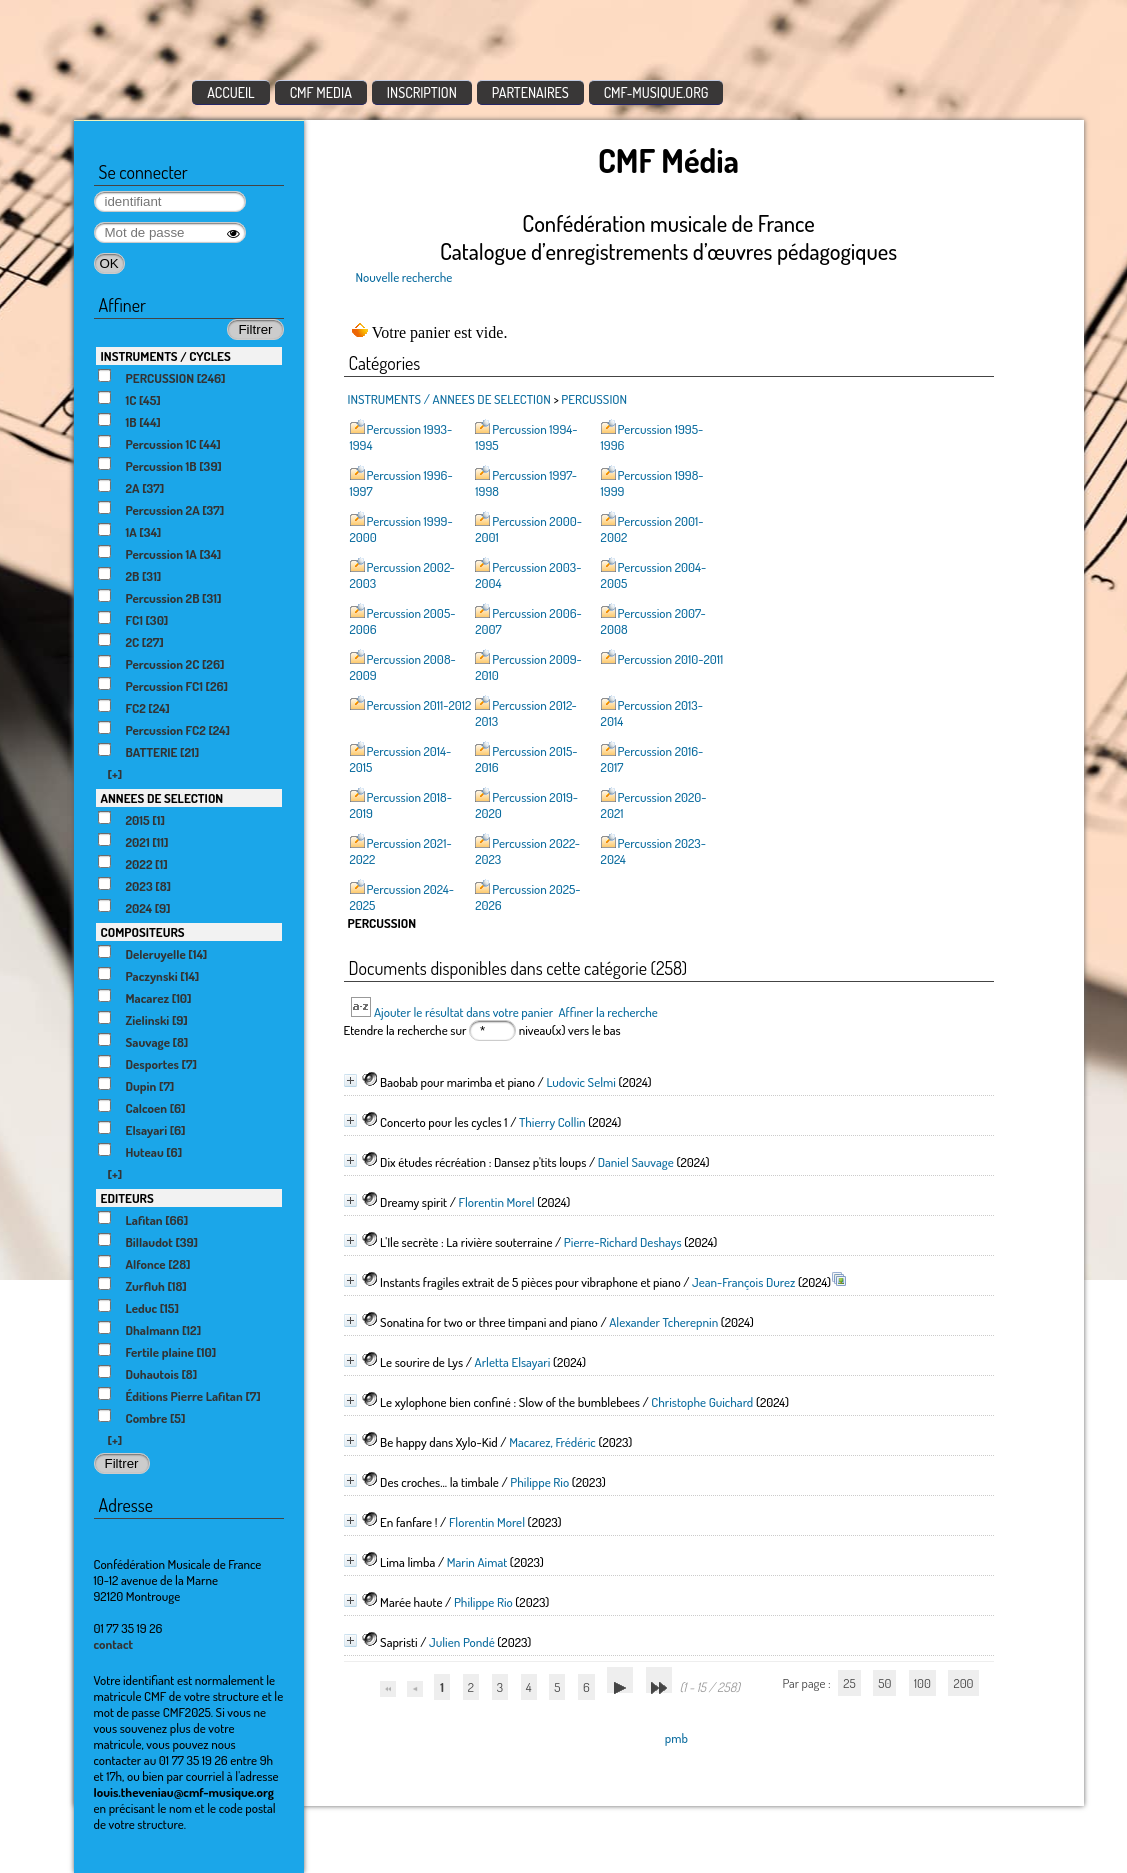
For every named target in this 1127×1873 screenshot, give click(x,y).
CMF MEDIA (321, 92)
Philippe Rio (539, 1482)
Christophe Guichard (702, 1402)
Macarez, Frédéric (552, 1442)
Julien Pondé (462, 1642)
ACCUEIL (231, 92)
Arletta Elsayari (513, 1362)
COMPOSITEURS (143, 932)
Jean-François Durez (743, 1282)
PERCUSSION (594, 399)
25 (849, 1683)
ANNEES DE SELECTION (162, 798)
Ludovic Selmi (580, 1082)
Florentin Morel (496, 1202)
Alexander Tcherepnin (663, 1322)
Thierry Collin (552, 1122)
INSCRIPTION (422, 92)
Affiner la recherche (607, 1012)
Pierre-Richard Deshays (623, 1242)
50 (884, 1683)
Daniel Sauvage (636, 1162)
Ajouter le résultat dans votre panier (463, 1012)
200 (963, 1683)
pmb (676, 1738)
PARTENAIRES (530, 92)
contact (114, 1644)
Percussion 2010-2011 (671, 659)
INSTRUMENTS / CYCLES (166, 356)
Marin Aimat (477, 1562)
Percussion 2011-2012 (419, 705)
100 (922, 1683)
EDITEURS (127, 1198)
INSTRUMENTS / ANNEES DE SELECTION (449, 399)
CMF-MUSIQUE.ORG (656, 92)
